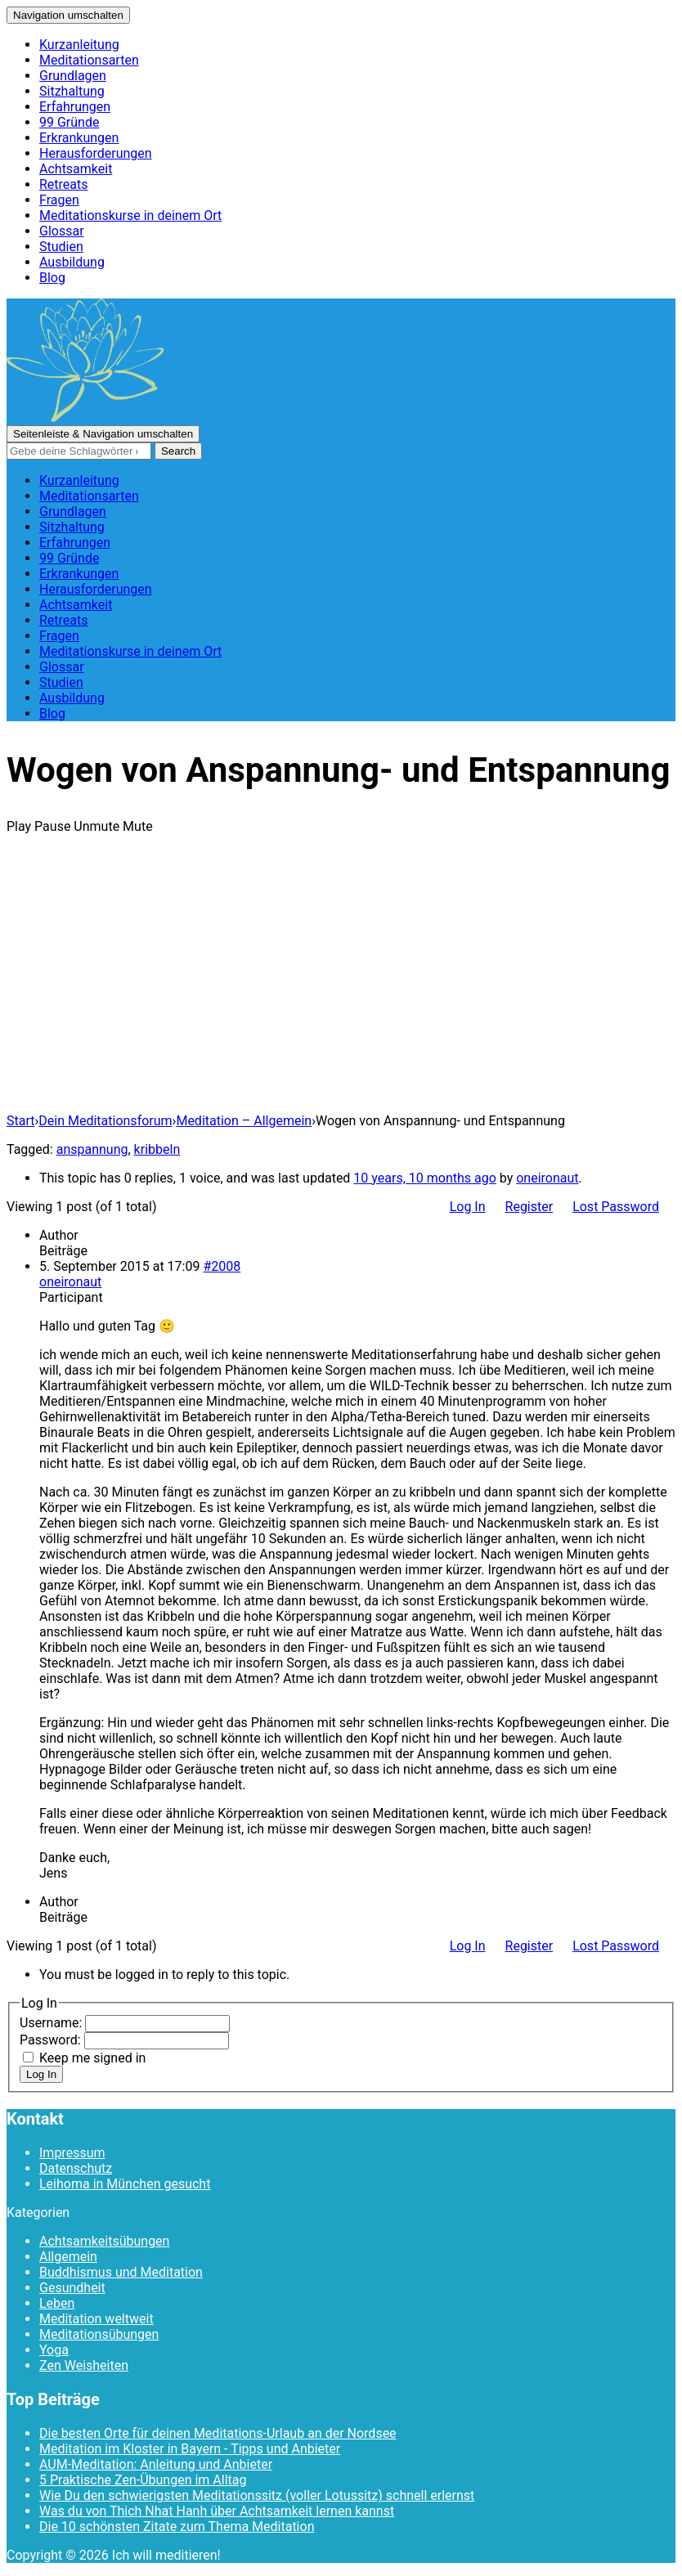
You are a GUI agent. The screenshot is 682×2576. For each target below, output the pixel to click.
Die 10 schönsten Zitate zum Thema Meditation (176, 2526)
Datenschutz (75, 2168)
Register (529, 1206)
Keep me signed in (92, 2058)
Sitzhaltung (72, 91)
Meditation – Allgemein (244, 1121)
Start (20, 1121)
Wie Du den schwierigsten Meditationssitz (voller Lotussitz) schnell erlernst (256, 2495)
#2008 (221, 1266)
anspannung (92, 1149)
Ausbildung (72, 262)
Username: (52, 2023)
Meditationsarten (89, 60)
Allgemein (68, 2256)
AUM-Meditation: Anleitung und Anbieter (155, 2464)
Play (19, 826)
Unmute (96, 826)
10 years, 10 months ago (424, 1178)
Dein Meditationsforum (105, 1121)
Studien (61, 246)
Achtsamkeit (75, 169)
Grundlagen (72, 75)
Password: (52, 2040)
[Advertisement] (341, 985)
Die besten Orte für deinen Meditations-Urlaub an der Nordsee (218, 2433)
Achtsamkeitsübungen (104, 2241)
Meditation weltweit (96, 2319)
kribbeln (157, 1149)
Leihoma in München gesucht (124, 2184)
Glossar (61, 231)
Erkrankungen (79, 138)
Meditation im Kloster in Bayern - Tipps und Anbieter (189, 2449)
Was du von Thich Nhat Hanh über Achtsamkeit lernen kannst (216, 2511)
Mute (138, 826)
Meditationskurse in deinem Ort (130, 215)
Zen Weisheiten (83, 2365)
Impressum (72, 2153)
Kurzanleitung (79, 44)
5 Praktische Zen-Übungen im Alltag (142, 2480)
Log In (468, 1206)
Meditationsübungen (99, 2334)
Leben (56, 2303)
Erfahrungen (74, 106)
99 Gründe (69, 122)
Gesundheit (72, 2288)
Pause (52, 826)
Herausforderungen (95, 153)
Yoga (54, 2350)
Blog (52, 277)
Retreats (63, 184)
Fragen (59, 200)
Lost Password (615, 1206)
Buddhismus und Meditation (121, 2272)
